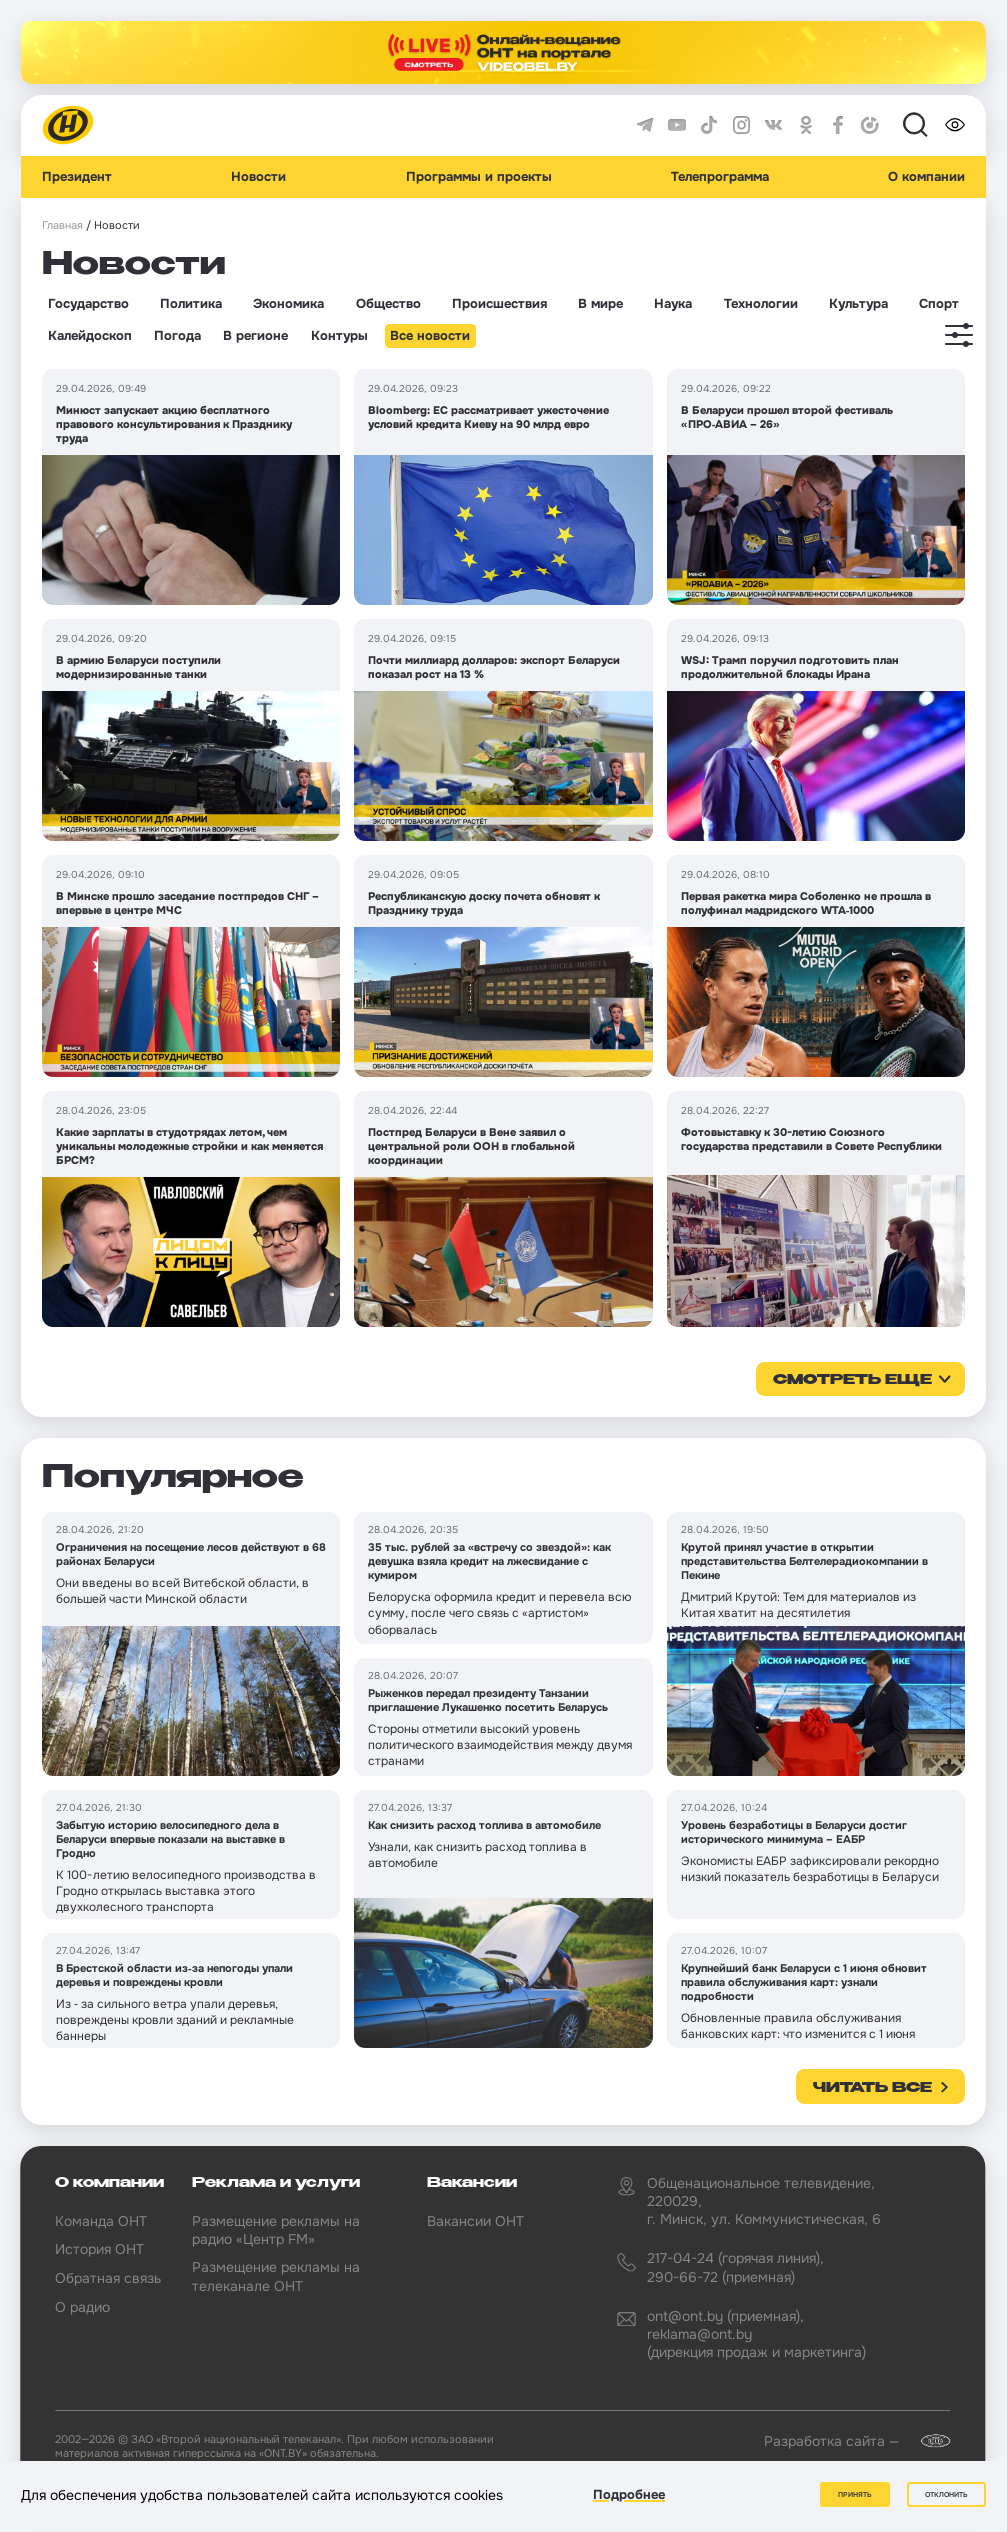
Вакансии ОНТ (475, 2221)
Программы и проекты (479, 177)
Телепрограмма (720, 177)
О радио (82, 2307)
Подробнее (629, 2495)
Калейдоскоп (90, 336)
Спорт (939, 304)
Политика (191, 304)
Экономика (288, 304)
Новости (258, 177)
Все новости (430, 336)
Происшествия (499, 304)
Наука (673, 304)
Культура (858, 304)
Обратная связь (108, 2278)
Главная (62, 225)
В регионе (255, 336)
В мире (600, 304)
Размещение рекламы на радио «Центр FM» (276, 2230)
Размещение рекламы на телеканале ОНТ (276, 2276)
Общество (388, 304)
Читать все (872, 2088)
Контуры (339, 336)
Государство (88, 304)
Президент (77, 177)
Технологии (761, 304)
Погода (177, 336)
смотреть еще (852, 1380)
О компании (926, 177)
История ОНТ (99, 2249)
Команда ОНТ (101, 2221)
